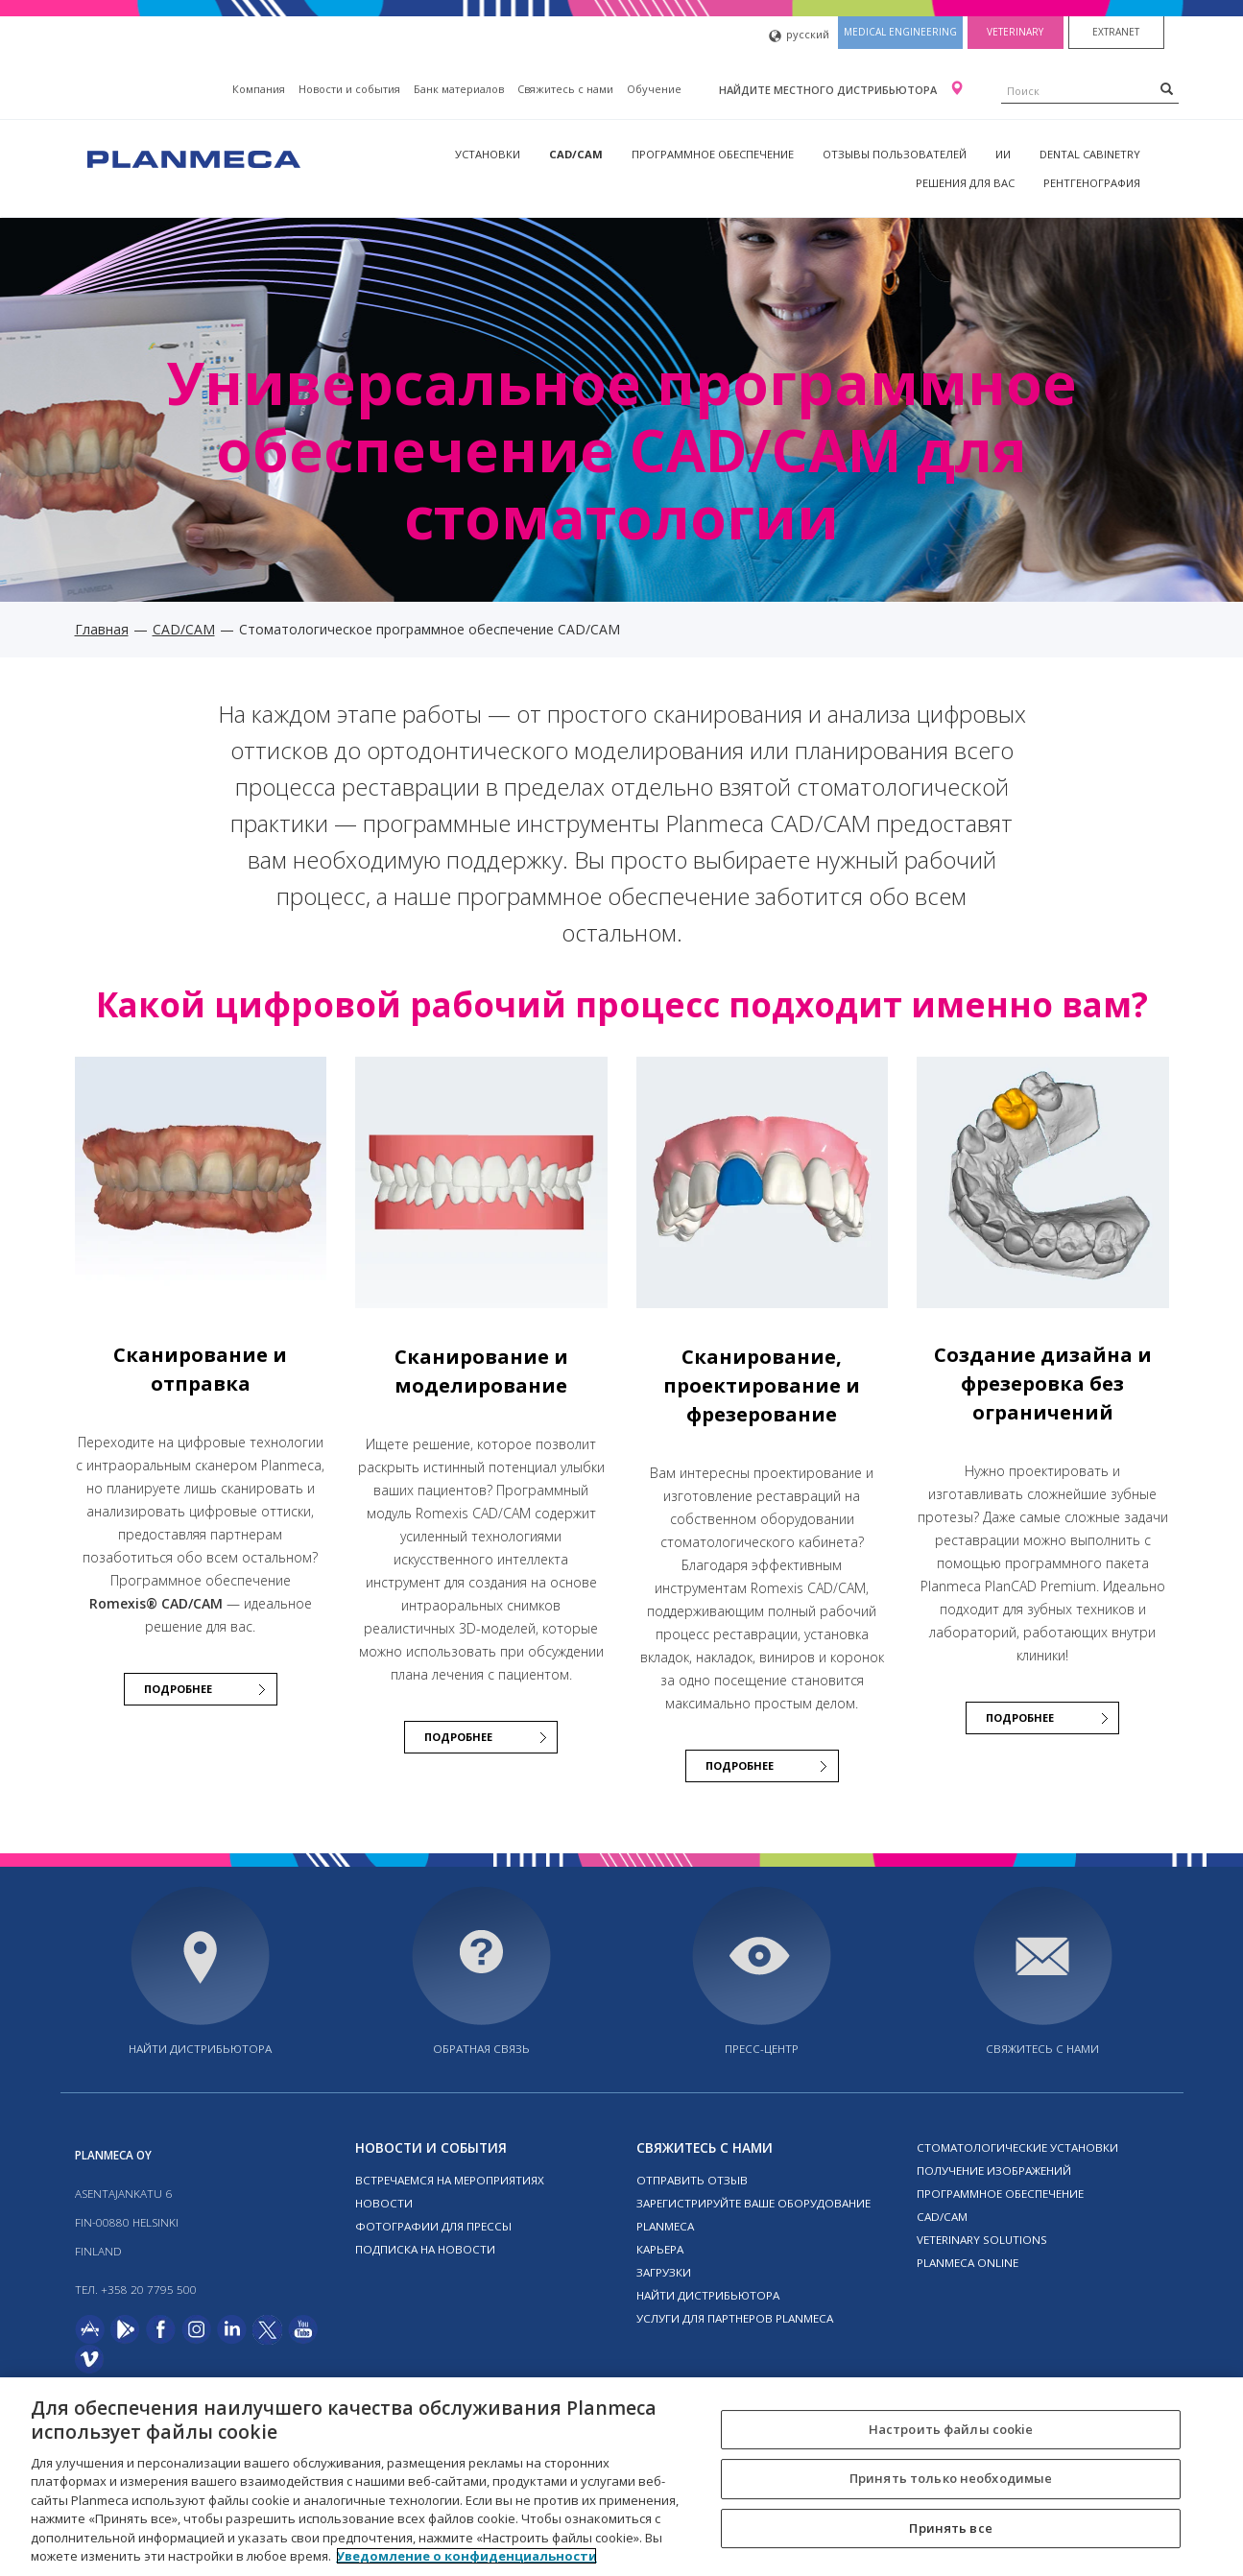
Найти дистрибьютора (200, 2048)
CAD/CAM (576, 154)
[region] (621, 2476)
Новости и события (349, 89)
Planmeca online (967, 2262)
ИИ (1003, 154)
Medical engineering (900, 31)
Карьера (659, 2249)
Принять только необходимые (950, 2478)
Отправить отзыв (692, 2180)
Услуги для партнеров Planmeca (734, 2318)
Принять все (950, 2528)
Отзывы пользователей (895, 154)
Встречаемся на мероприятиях (449, 2180)
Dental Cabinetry (1090, 154)
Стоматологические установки (1017, 2147)
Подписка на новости (425, 2249)
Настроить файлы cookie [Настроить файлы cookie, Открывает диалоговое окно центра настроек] (951, 2429)
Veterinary (1015, 31)
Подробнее (178, 1689)
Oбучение (654, 89)
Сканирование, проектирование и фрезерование (761, 1385)
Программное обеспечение (713, 154)
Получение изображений (994, 2170)
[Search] (1167, 88)
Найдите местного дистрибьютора (829, 90)
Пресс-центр (762, 2048)
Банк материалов (459, 89)
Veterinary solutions (982, 2239)
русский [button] (799, 36)
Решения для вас (965, 183)
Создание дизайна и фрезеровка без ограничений (1043, 1383)
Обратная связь (481, 2048)
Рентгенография (1091, 183)
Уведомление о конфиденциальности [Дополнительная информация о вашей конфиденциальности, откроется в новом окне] (466, 2555)
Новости (384, 2203)
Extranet (1115, 31)
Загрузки (663, 2272)
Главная (102, 629)
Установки (487, 154)
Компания (258, 89)
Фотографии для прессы (433, 2226)
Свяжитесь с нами (565, 89)
